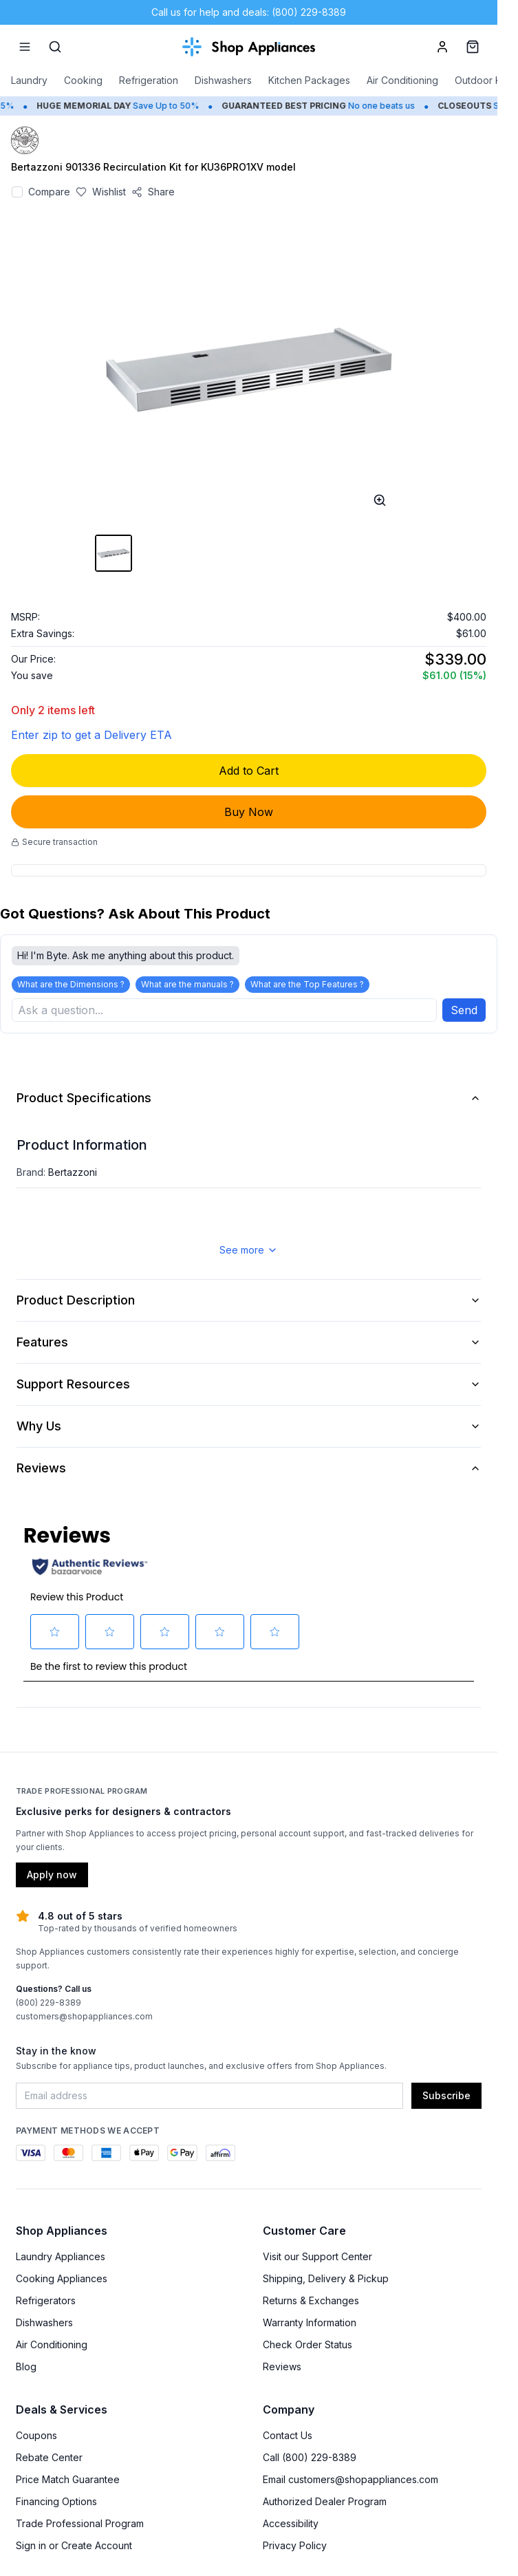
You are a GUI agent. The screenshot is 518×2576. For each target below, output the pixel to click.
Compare (49, 191)
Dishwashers (223, 80)
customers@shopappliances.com (84, 2017)
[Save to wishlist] (101, 192)
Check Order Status (307, 2346)
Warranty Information (309, 2324)
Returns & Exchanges (311, 2302)
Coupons (36, 2437)
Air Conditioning (402, 80)
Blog (26, 2368)
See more (248, 1251)
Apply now (52, 1876)
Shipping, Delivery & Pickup (326, 2280)
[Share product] (153, 192)
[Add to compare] (17, 191)
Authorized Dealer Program (325, 2503)
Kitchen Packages (309, 80)
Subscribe (446, 2097)
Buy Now (248, 812)
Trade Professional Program (80, 2525)
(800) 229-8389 (48, 2004)
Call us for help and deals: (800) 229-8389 (248, 12)
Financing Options (56, 2503)
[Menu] (25, 47)
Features (249, 1343)
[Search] (55, 47)
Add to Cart (249, 770)
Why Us (249, 1427)
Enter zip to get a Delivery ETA (91, 735)
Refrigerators (46, 2302)
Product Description (249, 1301)
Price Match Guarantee (68, 2481)
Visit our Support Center (317, 2258)
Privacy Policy (295, 2547)
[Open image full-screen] (379, 500)
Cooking (83, 80)
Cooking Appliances (61, 2280)
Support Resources (249, 1385)
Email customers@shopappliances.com (350, 2481)
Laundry (29, 80)
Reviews (249, 1469)
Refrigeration (148, 80)
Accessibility (291, 2525)
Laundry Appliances (60, 2258)
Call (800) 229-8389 (309, 2459)
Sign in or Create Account (74, 2547)
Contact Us (287, 2437)
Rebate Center (49, 2459)
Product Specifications (249, 1099)
